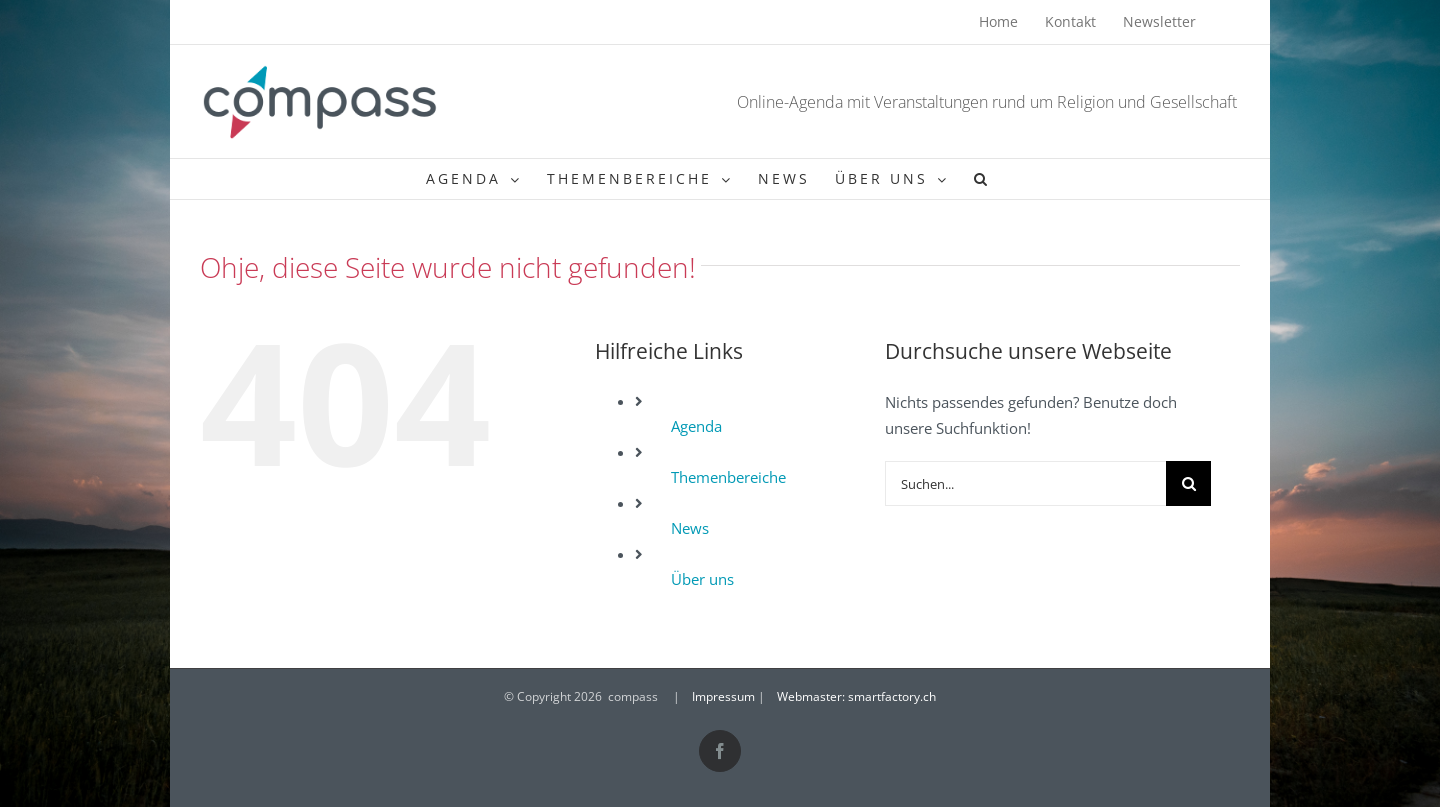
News (690, 528)
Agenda (696, 426)
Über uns (702, 579)
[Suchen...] (1026, 483)
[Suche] (1188, 483)
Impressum (723, 696)
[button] (982, 179)
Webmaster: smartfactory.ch (856, 696)
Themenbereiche (728, 477)
